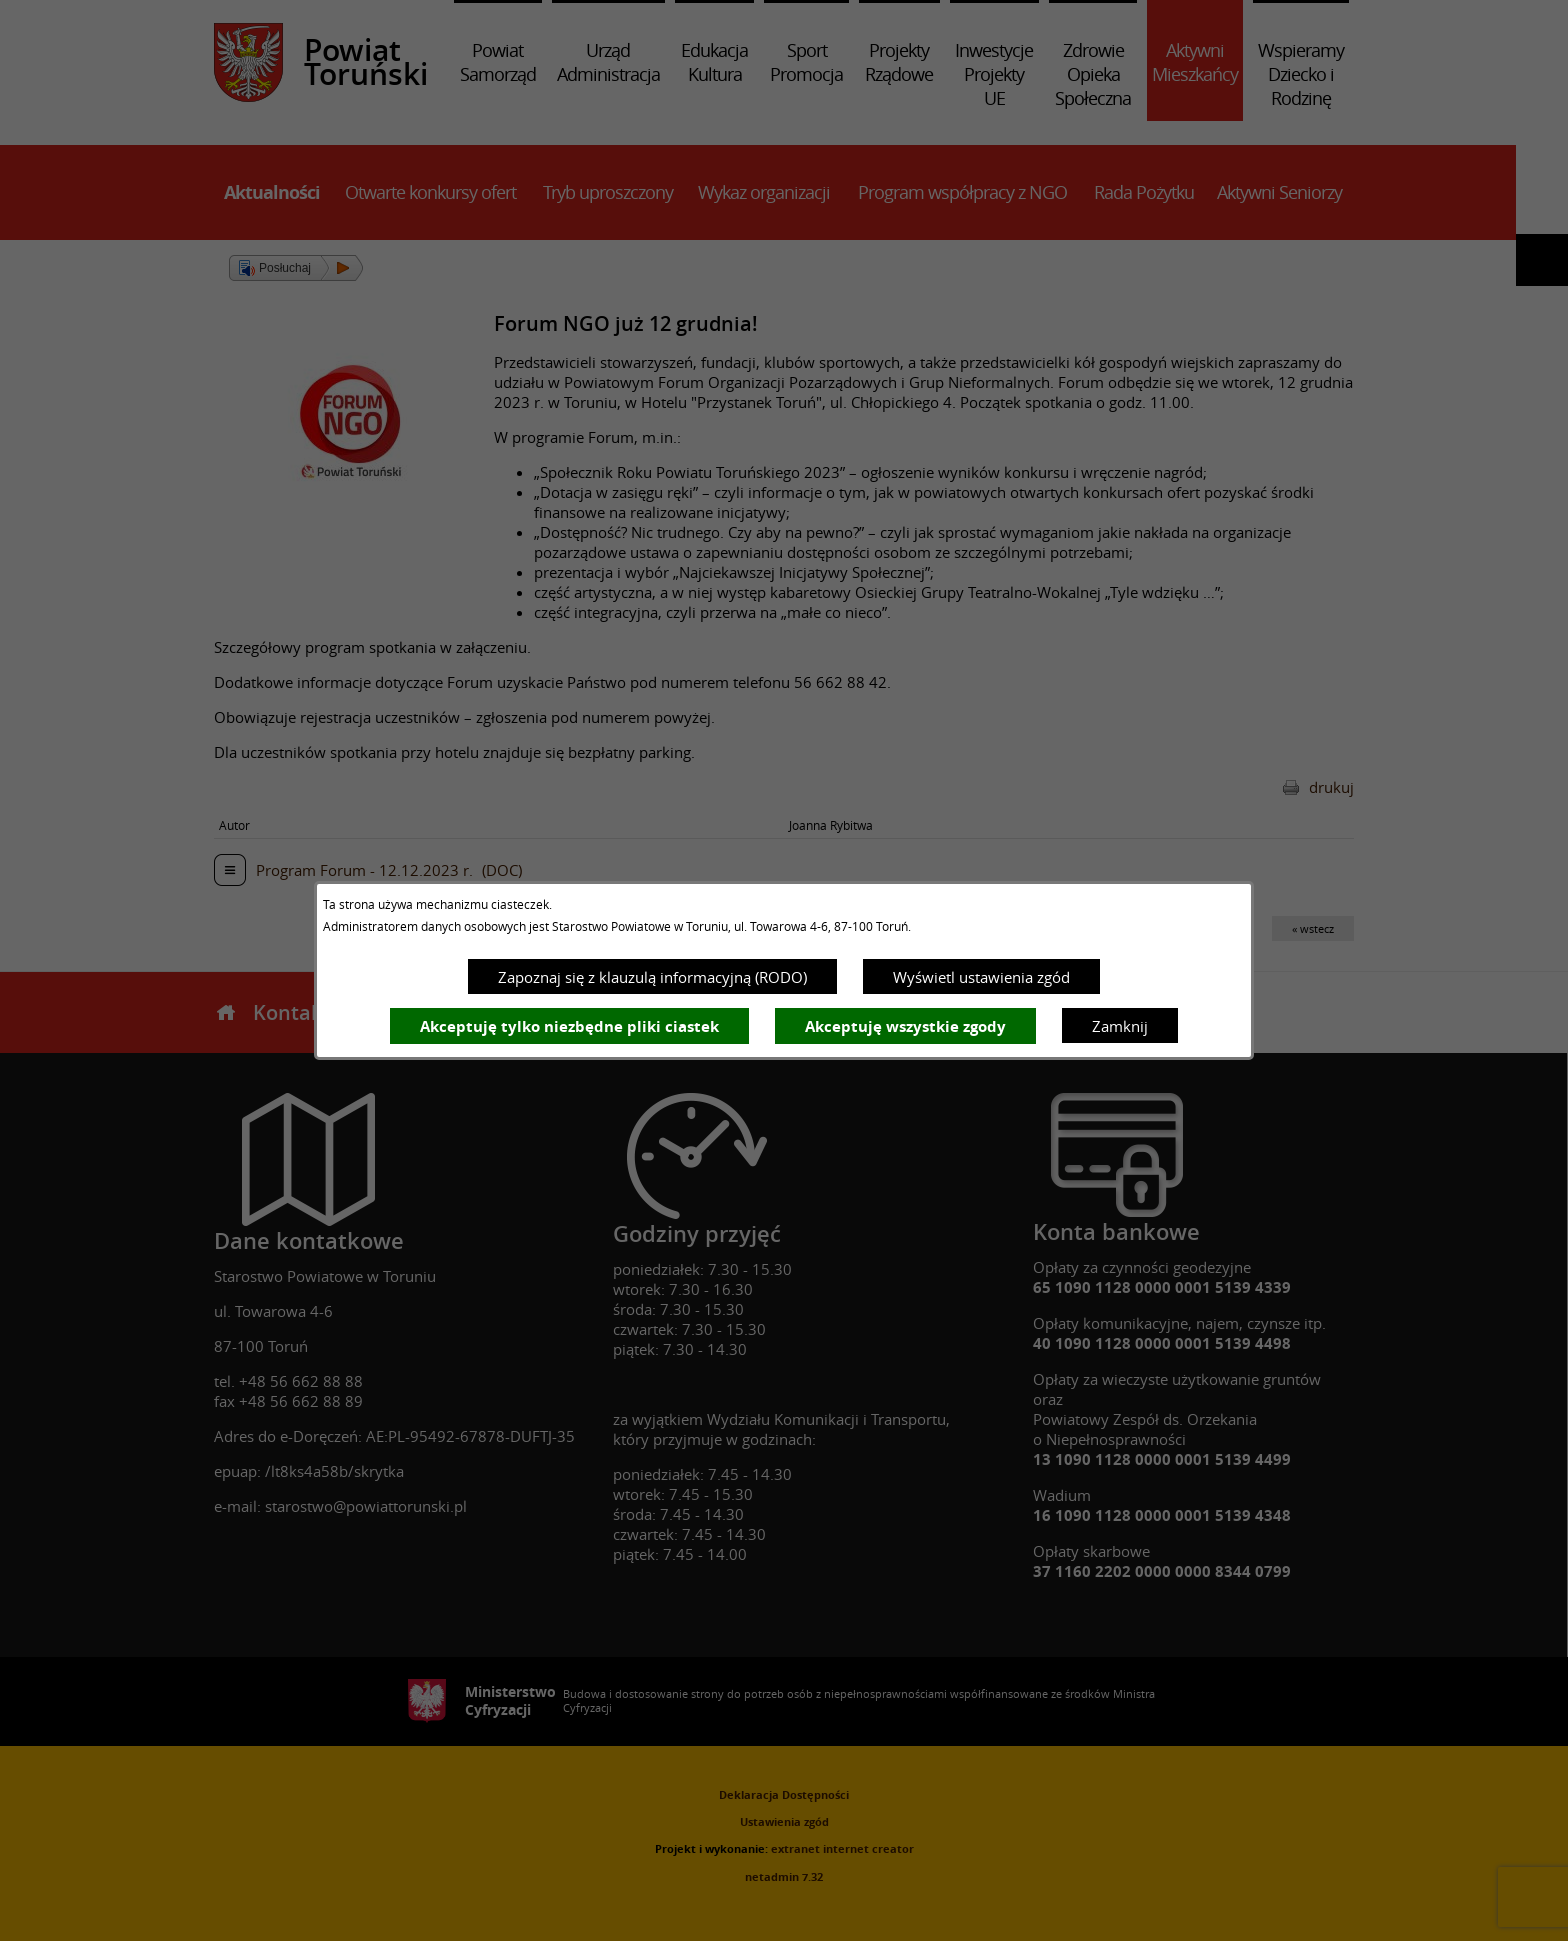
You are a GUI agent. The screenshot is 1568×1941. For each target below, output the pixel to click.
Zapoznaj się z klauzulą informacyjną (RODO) (652, 977)
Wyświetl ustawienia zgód (981, 977)
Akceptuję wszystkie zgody (905, 1026)
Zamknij (1120, 1026)
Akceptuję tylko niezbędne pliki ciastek (569, 1026)
